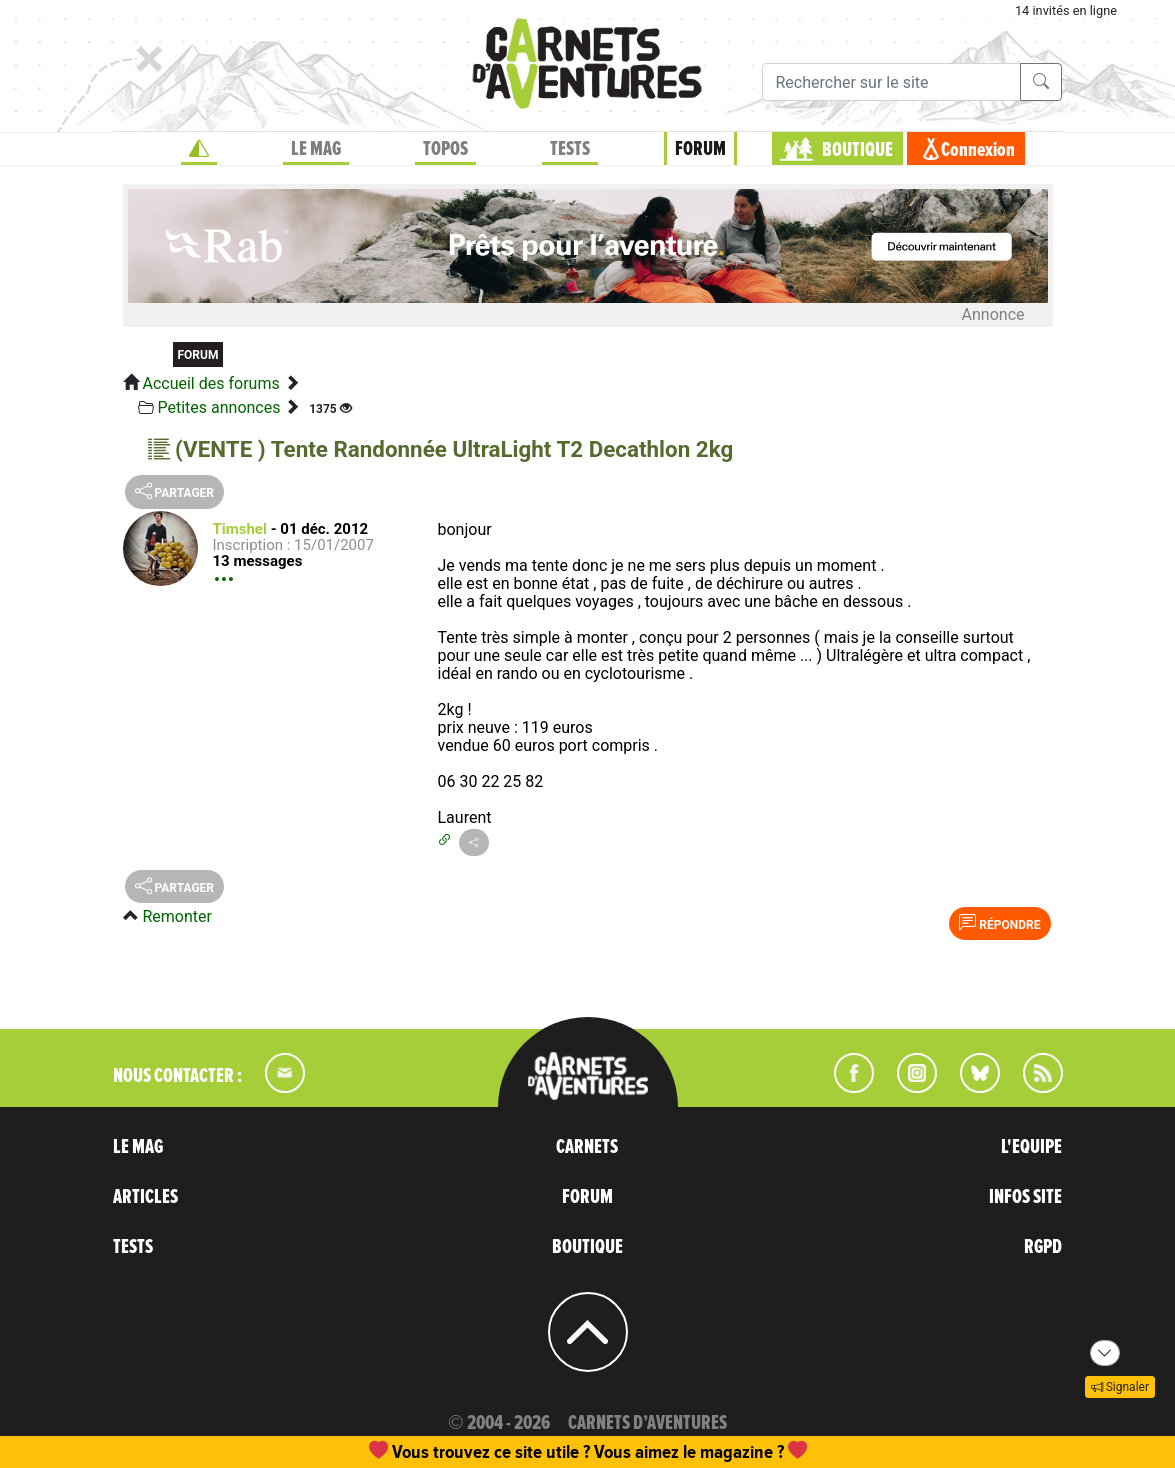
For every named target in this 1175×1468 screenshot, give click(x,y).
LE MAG (316, 149)
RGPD (1043, 1247)
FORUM (700, 149)
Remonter (176, 916)
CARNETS (587, 1147)
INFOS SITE (1025, 1197)
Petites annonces (218, 407)
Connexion (978, 150)
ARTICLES (145, 1197)
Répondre (999, 923)
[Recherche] (891, 82)
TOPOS (445, 149)
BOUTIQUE (857, 150)
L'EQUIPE (1031, 1147)
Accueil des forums (210, 383)
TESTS (570, 149)
